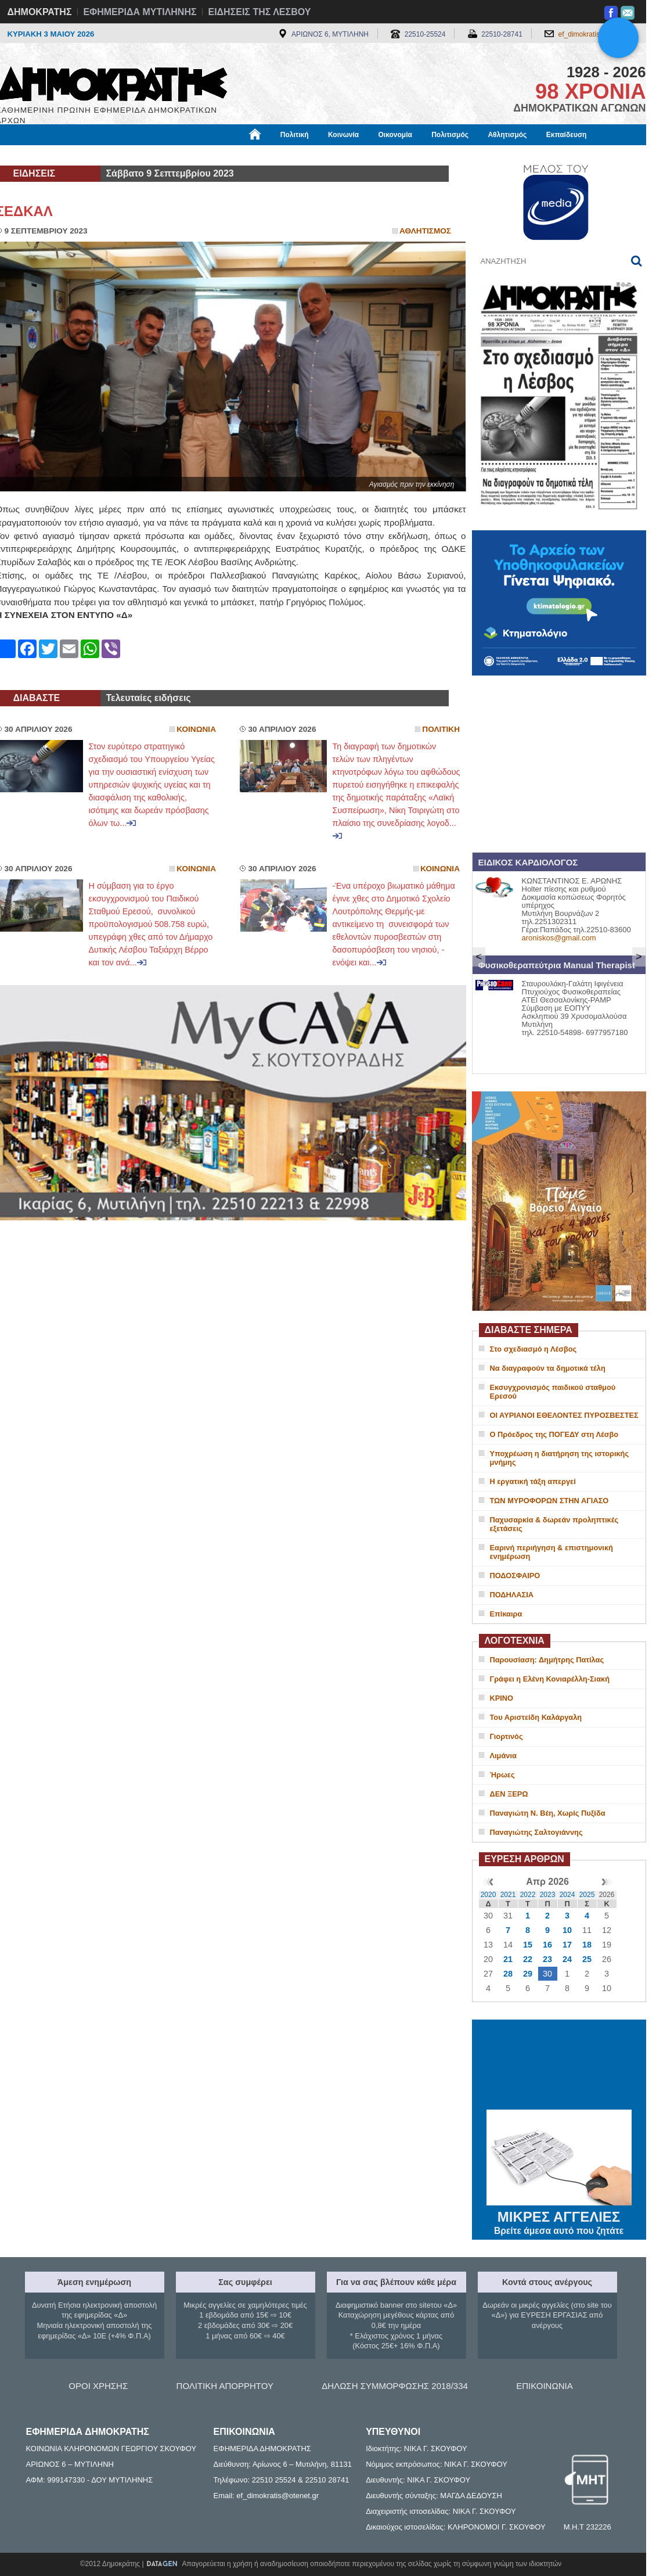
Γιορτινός (506, 1736)
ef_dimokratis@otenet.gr (596, 34)
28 (508, 1973)
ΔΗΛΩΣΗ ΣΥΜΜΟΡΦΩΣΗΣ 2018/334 (395, 2386)
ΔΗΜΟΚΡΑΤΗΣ (40, 12)
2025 (587, 1895)
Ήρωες (502, 1774)
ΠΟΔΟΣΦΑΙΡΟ (515, 1575)
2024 (567, 1895)
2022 (528, 1895)
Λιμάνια (503, 1755)
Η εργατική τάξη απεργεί (533, 1481)
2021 (508, 1895)
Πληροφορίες (333, 155)
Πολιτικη (441, 729)
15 (527, 1944)
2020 (488, 1895)
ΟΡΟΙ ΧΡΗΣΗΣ (98, 2386)
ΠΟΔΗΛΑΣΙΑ (512, 1594)
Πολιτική (294, 135)
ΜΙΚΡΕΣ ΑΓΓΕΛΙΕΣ (559, 2215)
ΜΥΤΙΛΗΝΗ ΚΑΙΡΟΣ (559, 2066)
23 (547, 1959)
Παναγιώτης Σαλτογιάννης (536, 1832)
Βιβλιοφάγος (143, 155)
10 (567, 1930)
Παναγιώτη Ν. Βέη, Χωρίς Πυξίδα (547, 1813)
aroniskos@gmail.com (559, 937)
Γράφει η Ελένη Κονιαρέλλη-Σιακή (550, 1679)
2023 (548, 1895)
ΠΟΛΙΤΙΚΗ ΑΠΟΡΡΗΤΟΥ (224, 2386)
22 (527, 1959)
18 (587, 1944)
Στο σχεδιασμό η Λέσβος (533, 1349)
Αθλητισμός (507, 135)
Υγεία (193, 155)
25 (587, 1959)
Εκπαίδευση (566, 135)
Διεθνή (280, 155)
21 (508, 1959)
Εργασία (89, 155)
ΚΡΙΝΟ (502, 1698)
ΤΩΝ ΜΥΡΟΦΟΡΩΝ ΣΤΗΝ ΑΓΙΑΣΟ (549, 1500)
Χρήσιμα (235, 155)
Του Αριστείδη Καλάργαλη (536, 1717)
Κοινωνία (343, 135)
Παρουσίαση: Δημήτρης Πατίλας (547, 1659)
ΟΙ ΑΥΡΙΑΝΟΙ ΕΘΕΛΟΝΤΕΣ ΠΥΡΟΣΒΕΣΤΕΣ (564, 1415)
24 (567, 1959)
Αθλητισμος (425, 231)
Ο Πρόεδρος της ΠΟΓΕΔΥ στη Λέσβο (554, 1434)
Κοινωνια (196, 729)
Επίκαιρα (506, 1613)
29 (527, 1973)
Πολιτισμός (449, 135)
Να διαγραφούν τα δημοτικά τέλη (547, 1368)
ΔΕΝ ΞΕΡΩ (509, 1794)
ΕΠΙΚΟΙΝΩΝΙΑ (544, 2386)
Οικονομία (395, 135)
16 (547, 1944)
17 (567, 1944)
